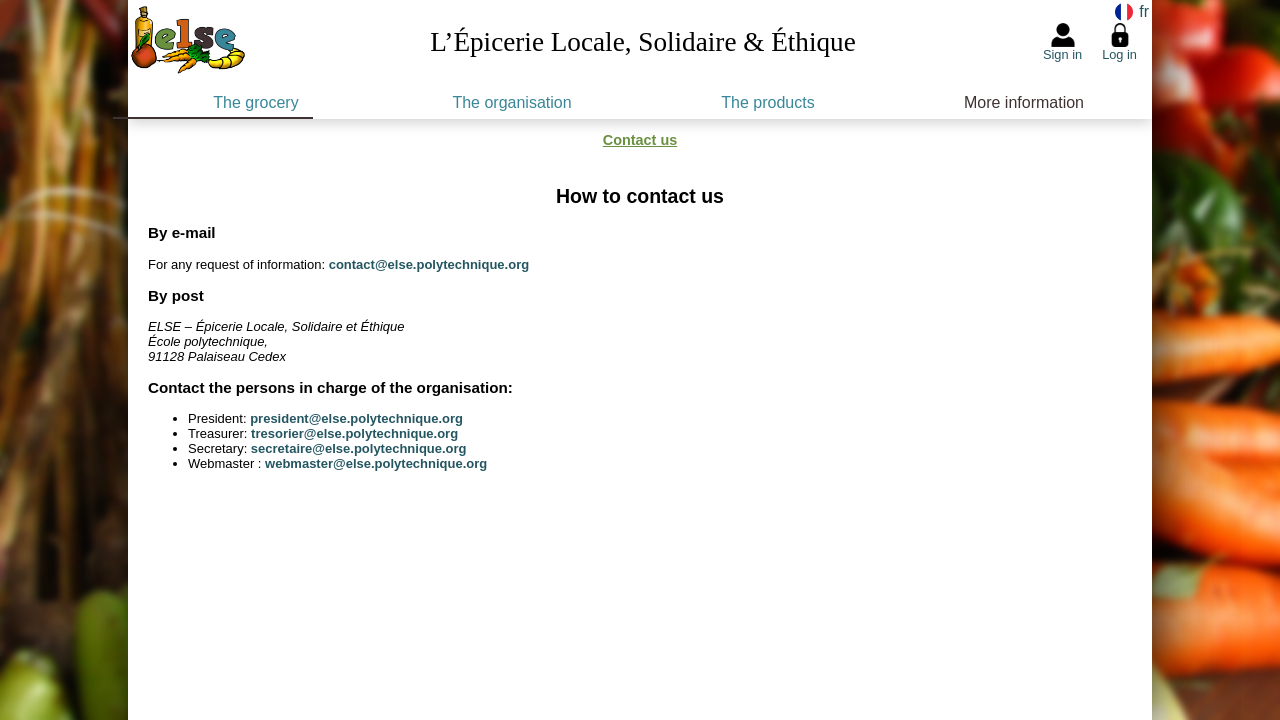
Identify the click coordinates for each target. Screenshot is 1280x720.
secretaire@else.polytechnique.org (359, 448)
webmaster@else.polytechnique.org (376, 463)
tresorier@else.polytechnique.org (354, 433)
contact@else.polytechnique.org (429, 264)
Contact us (640, 140)
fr (1142, 11)
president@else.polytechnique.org (356, 418)
